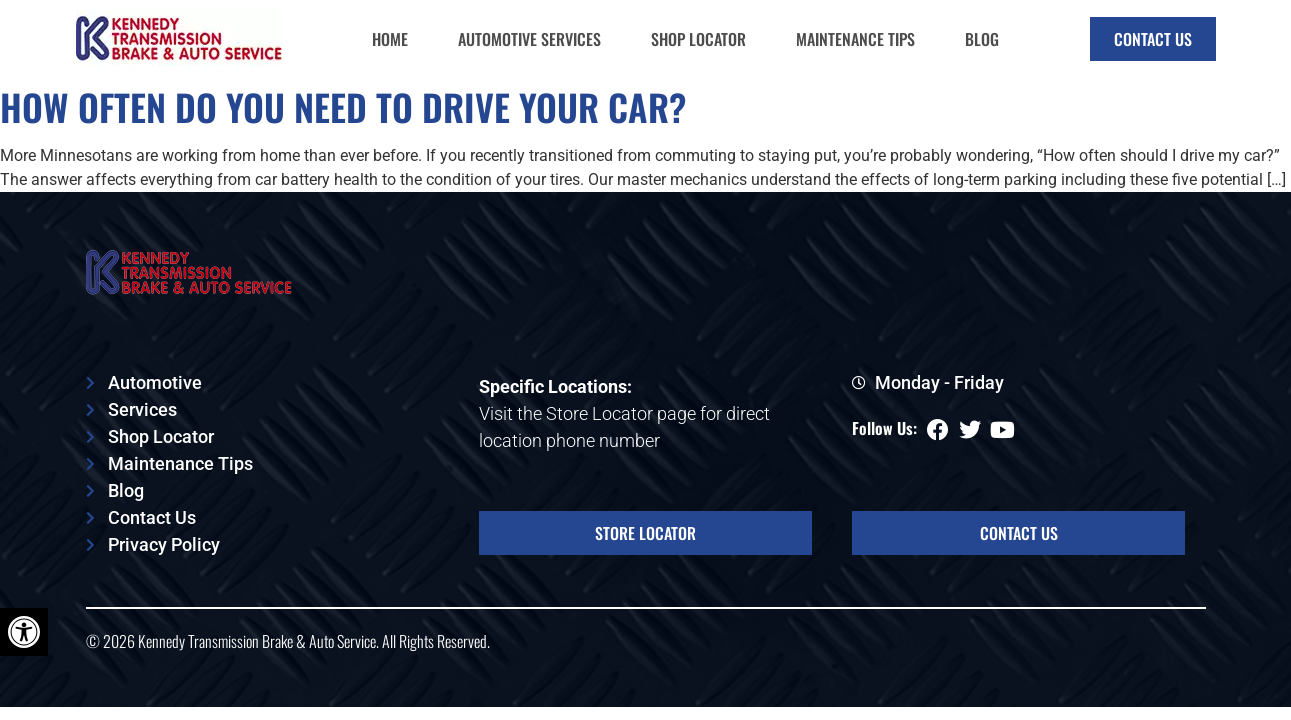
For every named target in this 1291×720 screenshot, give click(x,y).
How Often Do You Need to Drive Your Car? (343, 106)
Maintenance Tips (855, 39)
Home (390, 39)
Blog (982, 39)
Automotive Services (529, 39)
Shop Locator (698, 39)
